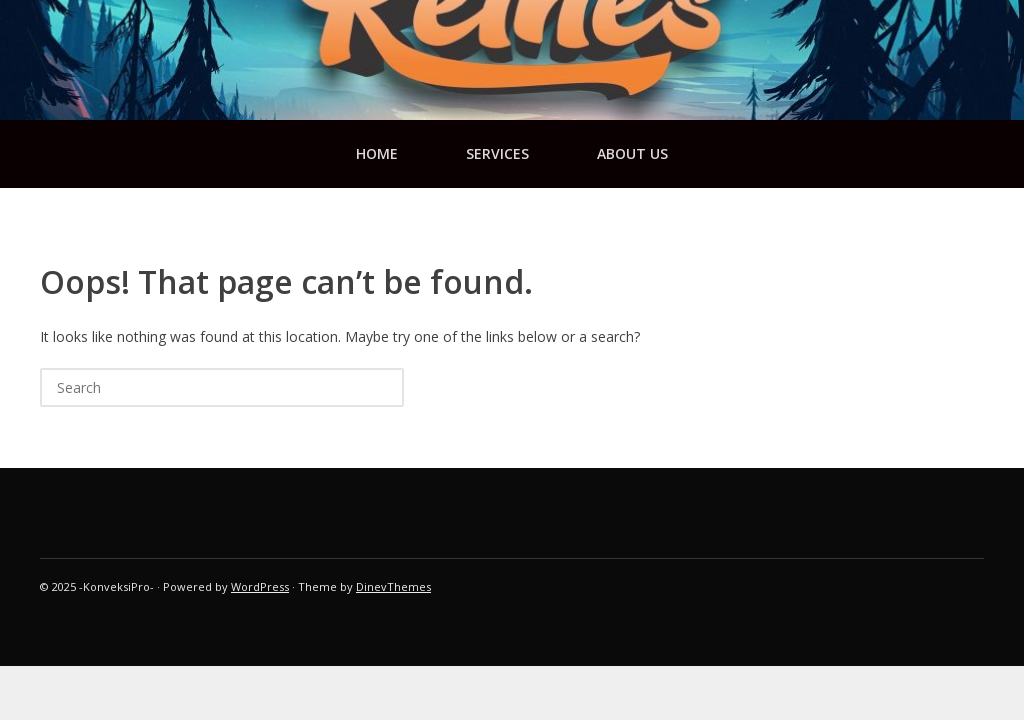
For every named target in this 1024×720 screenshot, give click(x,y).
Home (377, 153)
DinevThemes (393, 586)
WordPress (260, 586)
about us (632, 153)
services (497, 153)
